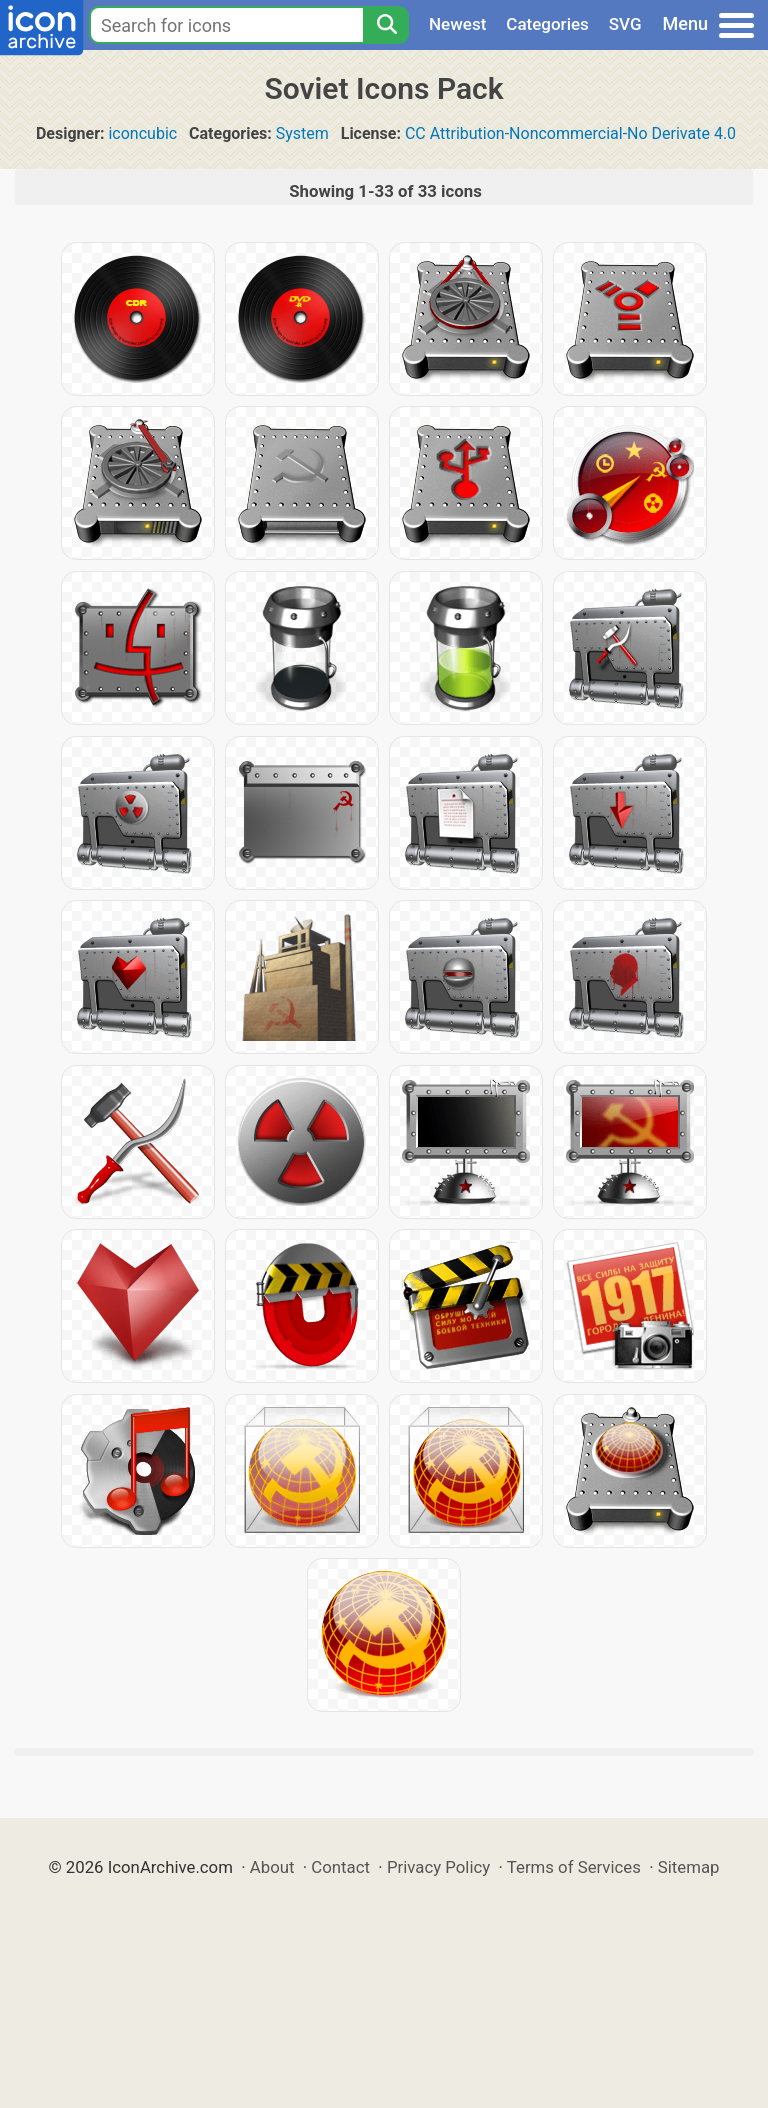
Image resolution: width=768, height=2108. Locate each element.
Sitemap (689, 1867)
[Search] (386, 25)
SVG (625, 24)
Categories (547, 24)
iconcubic (142, 133)
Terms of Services (574, 1867)
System (302, 133)
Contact (340, 1867)
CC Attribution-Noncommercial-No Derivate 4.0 (570, 133)
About (272, 1867)
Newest (457, 24)
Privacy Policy (438, 1867)
